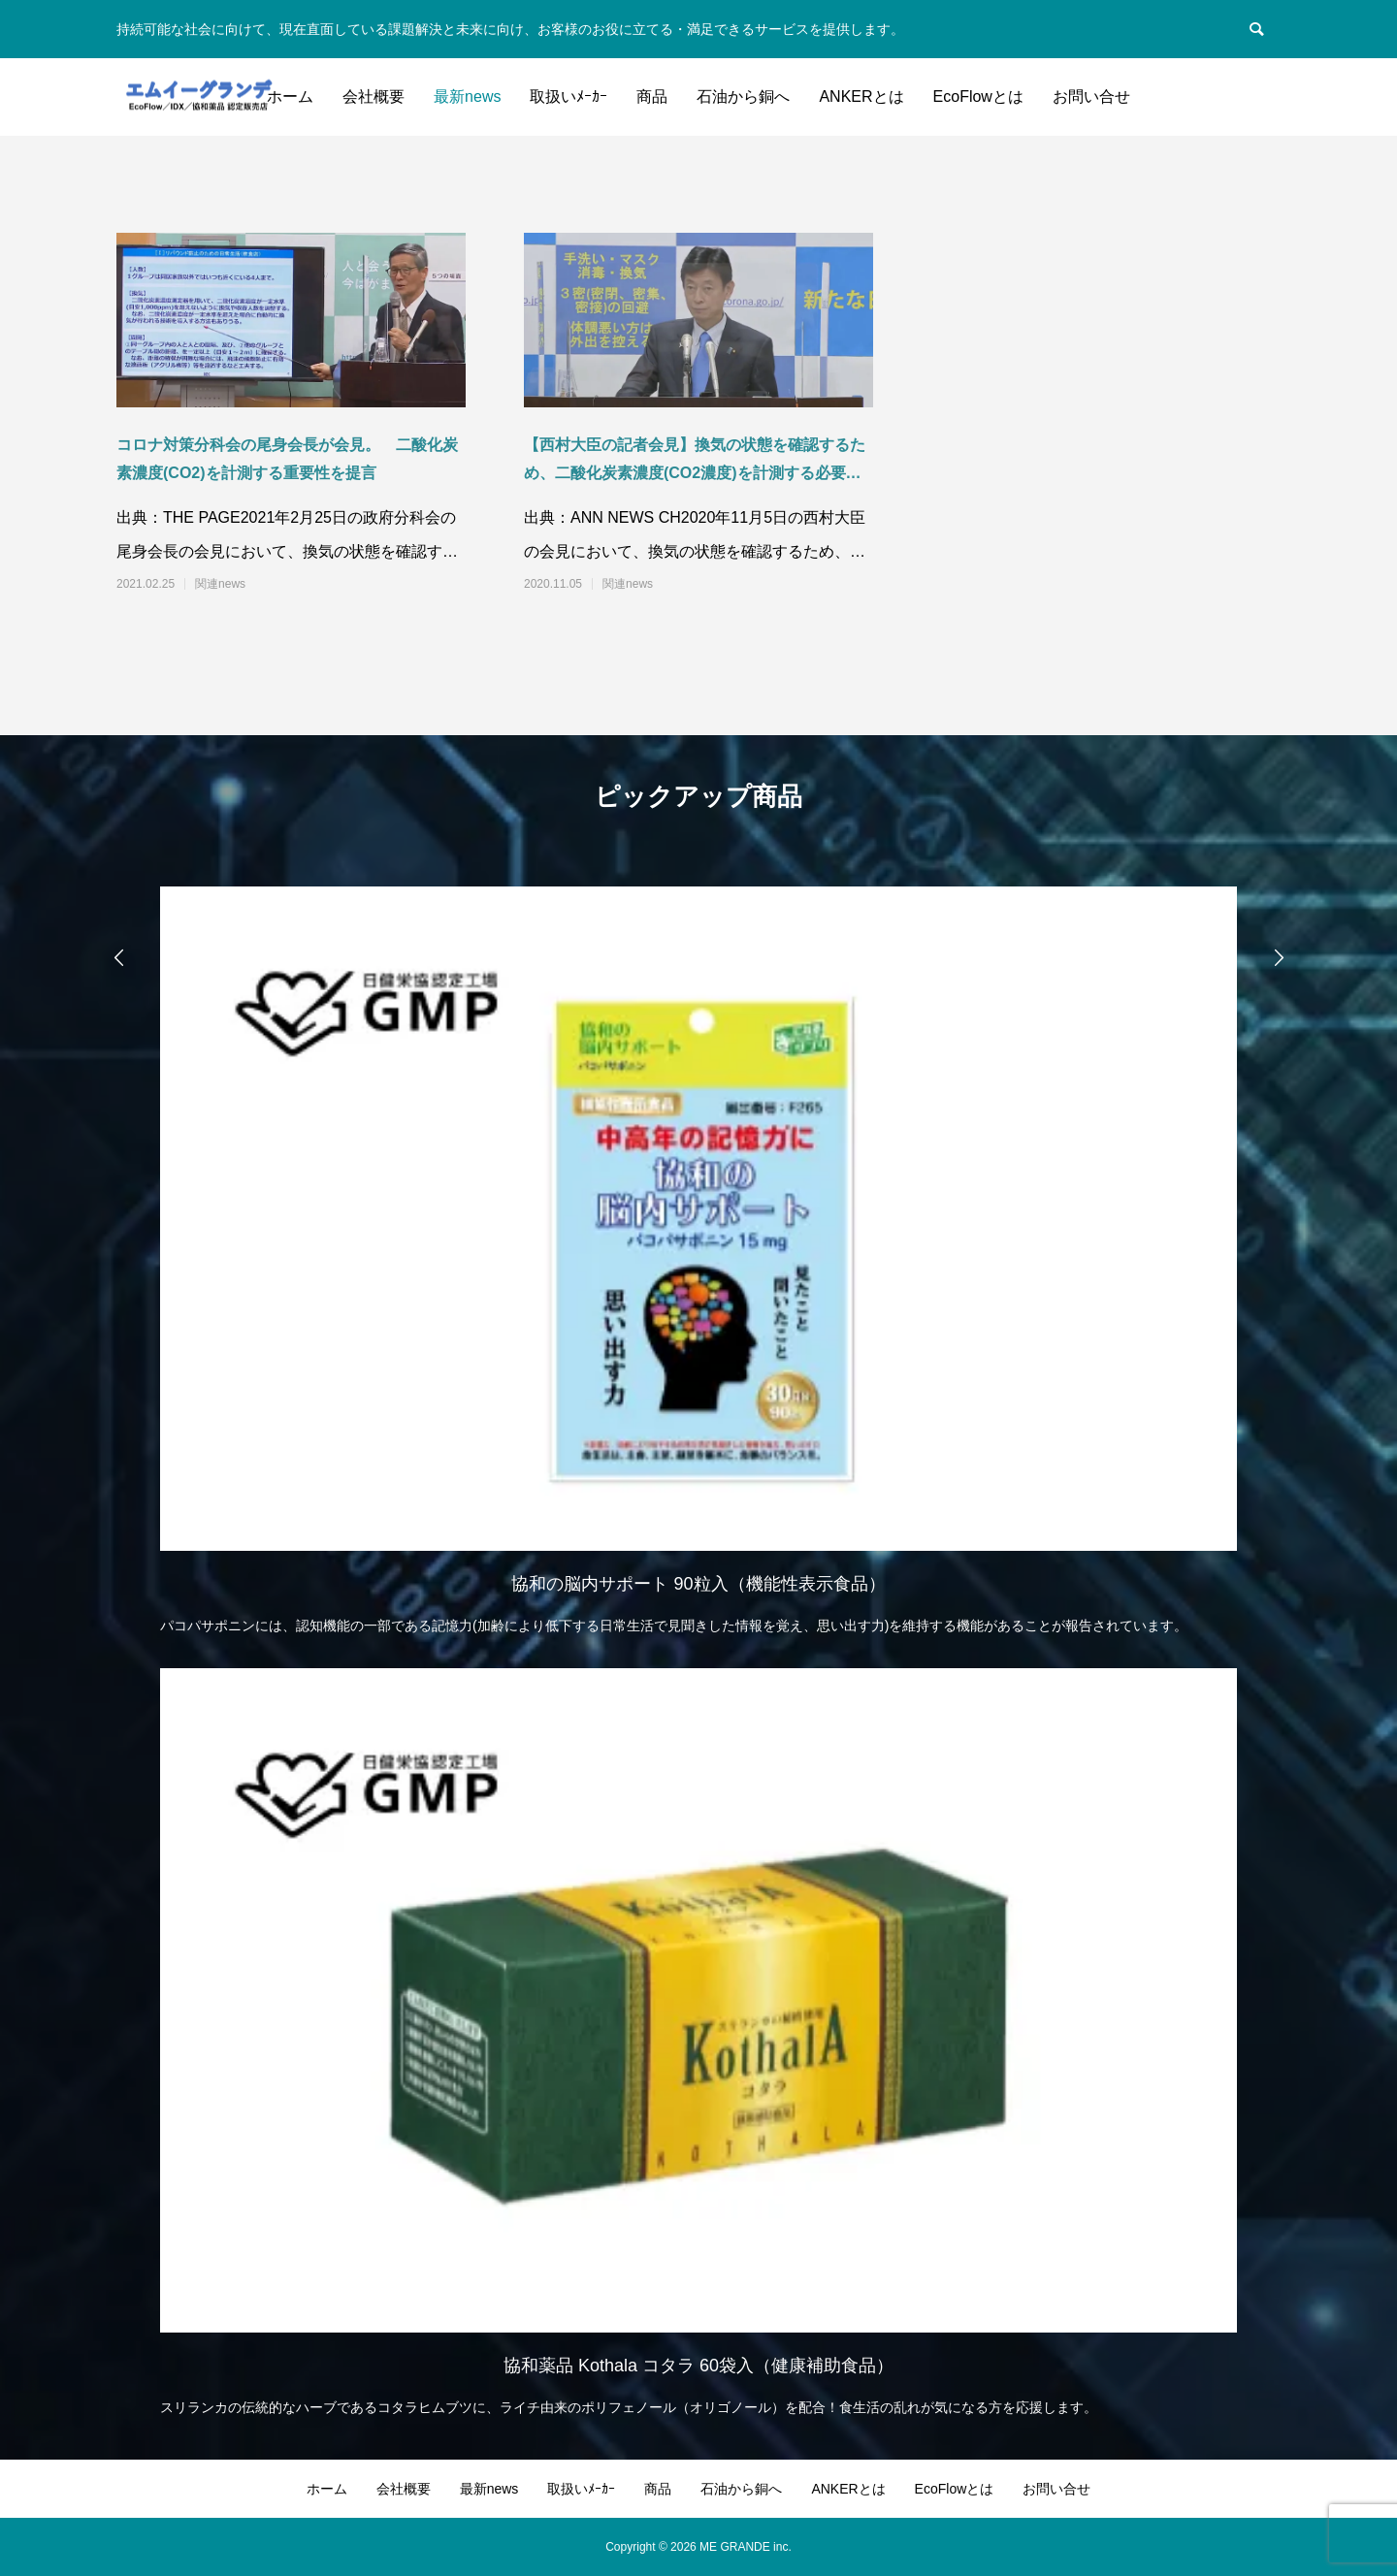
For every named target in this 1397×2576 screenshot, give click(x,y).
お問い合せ (1091, 96)
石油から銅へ (743, 96)
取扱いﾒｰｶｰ (568, 96)
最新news (467, 96)
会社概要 (373, 96)
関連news (220, 584)
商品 (651, 96)
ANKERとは (861, 96)
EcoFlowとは (978, 96)
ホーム (290, 96)
